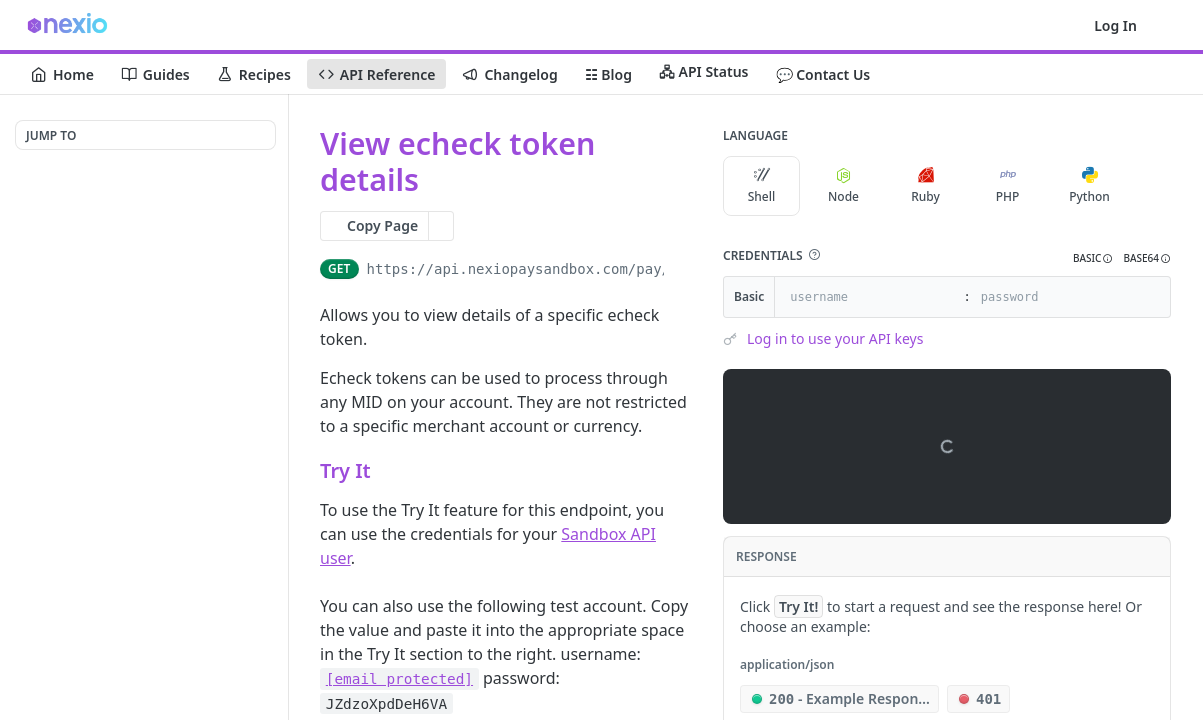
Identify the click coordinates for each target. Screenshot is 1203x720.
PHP (1008, 186)
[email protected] (399, 679)
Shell (762, 186)
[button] (814, 255)
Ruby (925, 186)
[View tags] (435, 181)
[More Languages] (1148, 186)
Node (843, 186)
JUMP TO (51, 135)
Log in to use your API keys (835, 338)
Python (1089, 186)
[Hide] (1154, 297)
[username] (866, 297)
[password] (1057, 297)
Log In (1115, 25)
